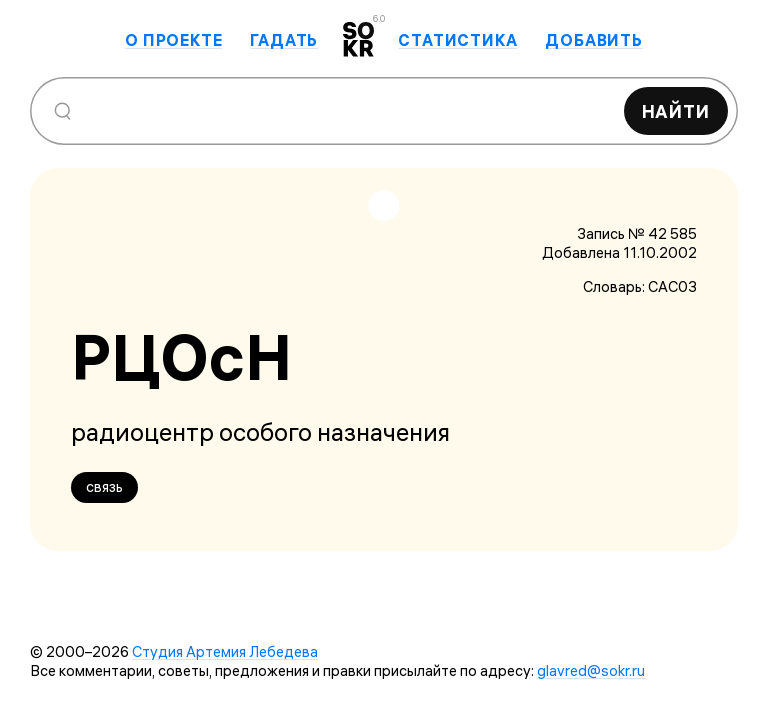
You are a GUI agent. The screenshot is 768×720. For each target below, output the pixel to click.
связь (104, 486)
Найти (676, 111)
